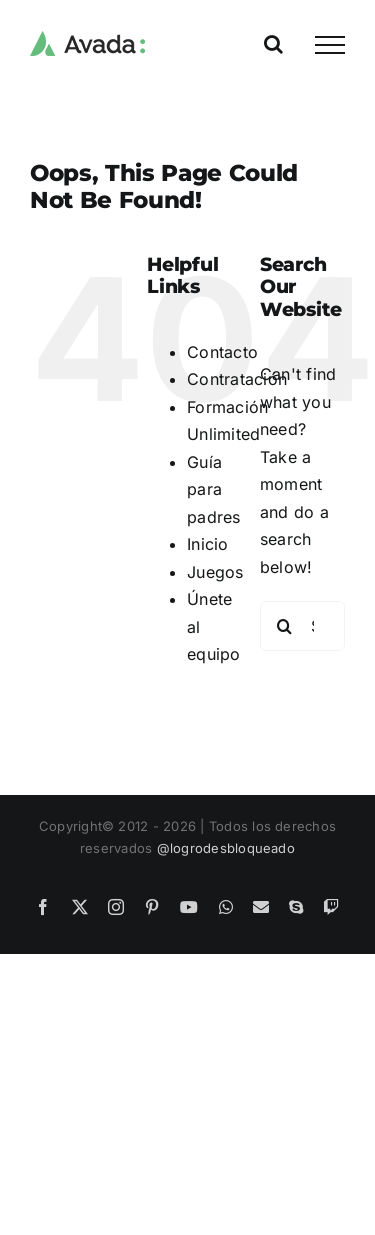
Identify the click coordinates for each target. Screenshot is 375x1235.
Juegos (215, 572)
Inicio (207, 544)
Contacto (222, 352)
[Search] (285, 626)
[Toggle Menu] (330, 45)
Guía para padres (213, 489)
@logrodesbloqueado (226, 848)
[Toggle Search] (273, 44)
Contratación (237, 379)
